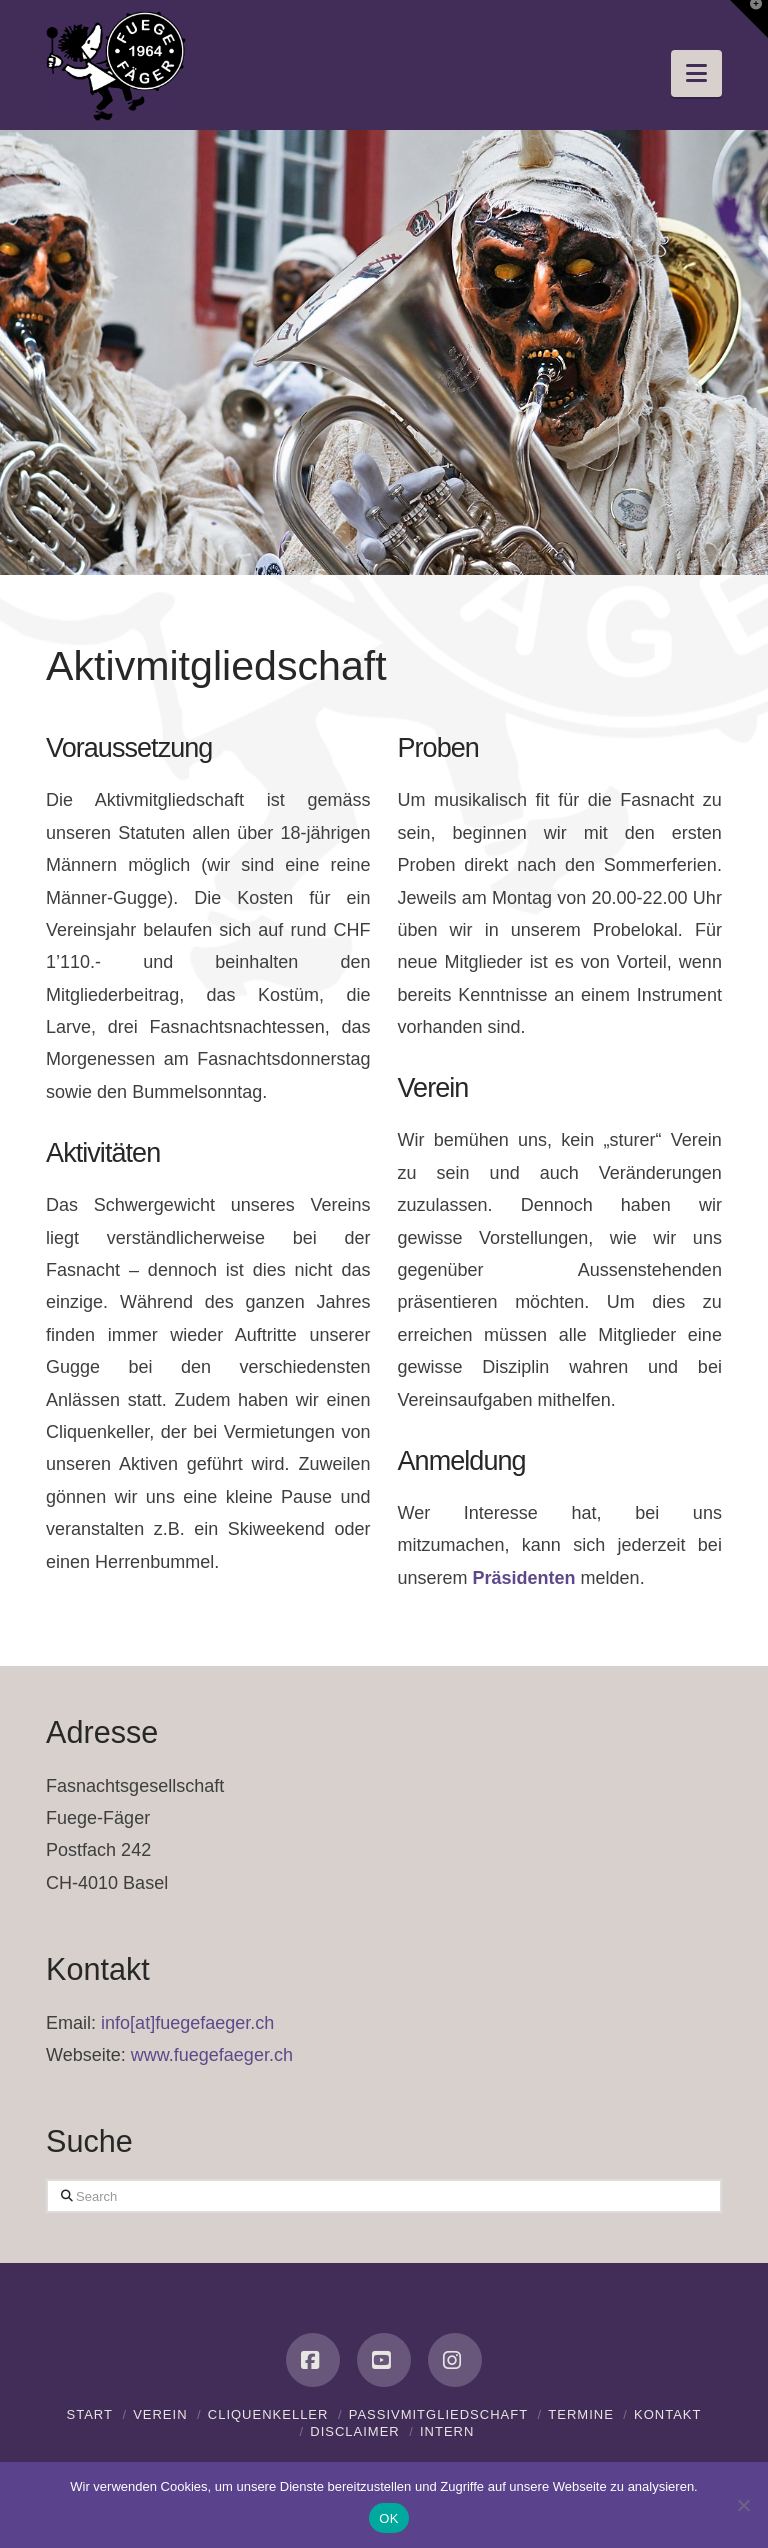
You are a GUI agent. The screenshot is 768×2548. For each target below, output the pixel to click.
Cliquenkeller (268, 2414)
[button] (696, 73)
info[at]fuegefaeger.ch (187, 2023)
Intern (447, 2431)
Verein (160, 2414)
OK (388, 2518)
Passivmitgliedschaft (438, 2414)
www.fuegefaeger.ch (212, 2055)
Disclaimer (354, 2431)
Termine (581, 2414)
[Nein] (743, 2505)
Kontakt (667, 2414)
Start (89, 2414)
